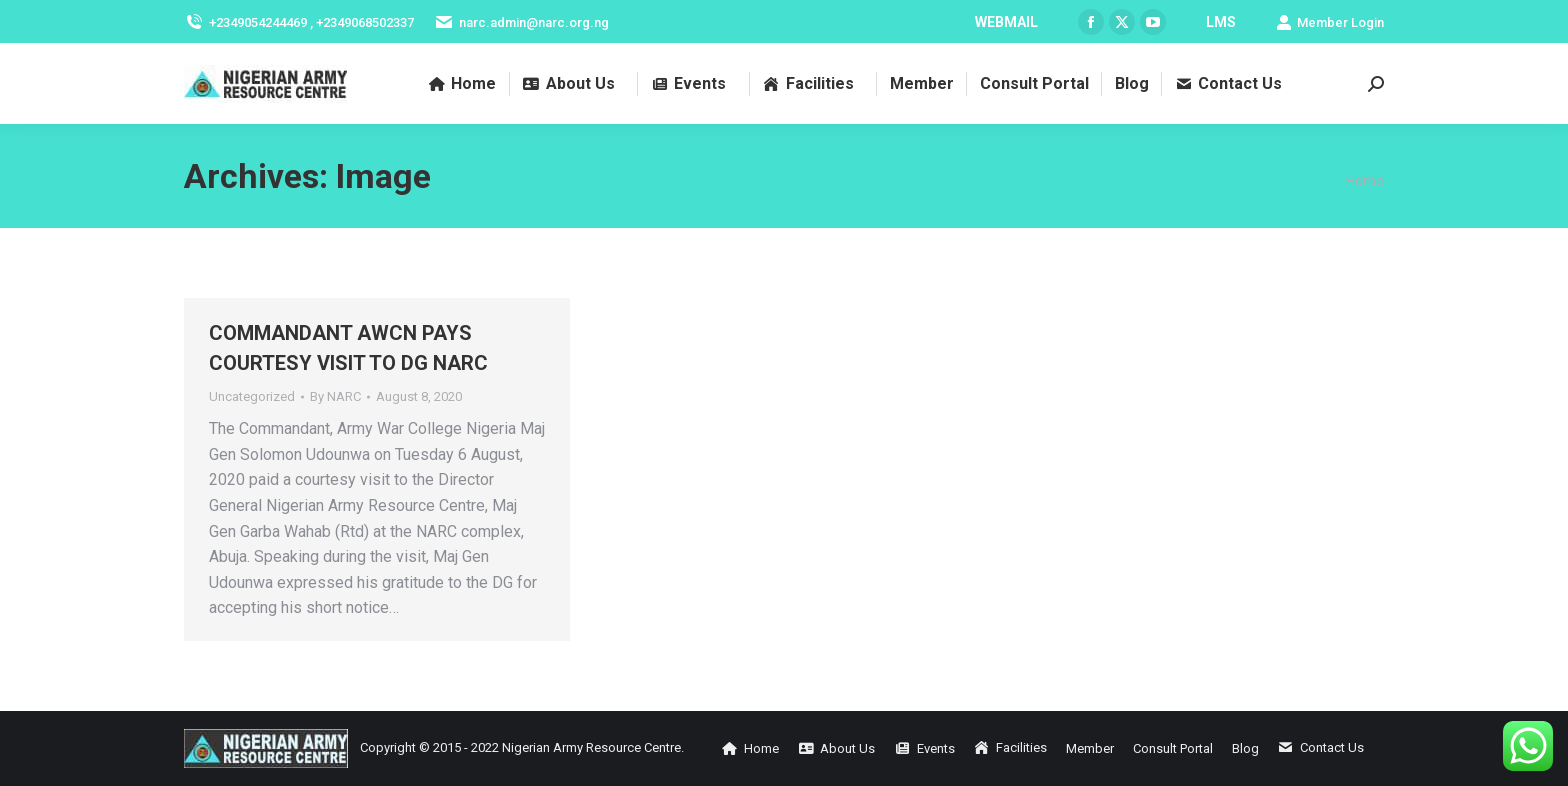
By (335, 396)
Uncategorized (252, 396)
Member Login (1330, 22)
